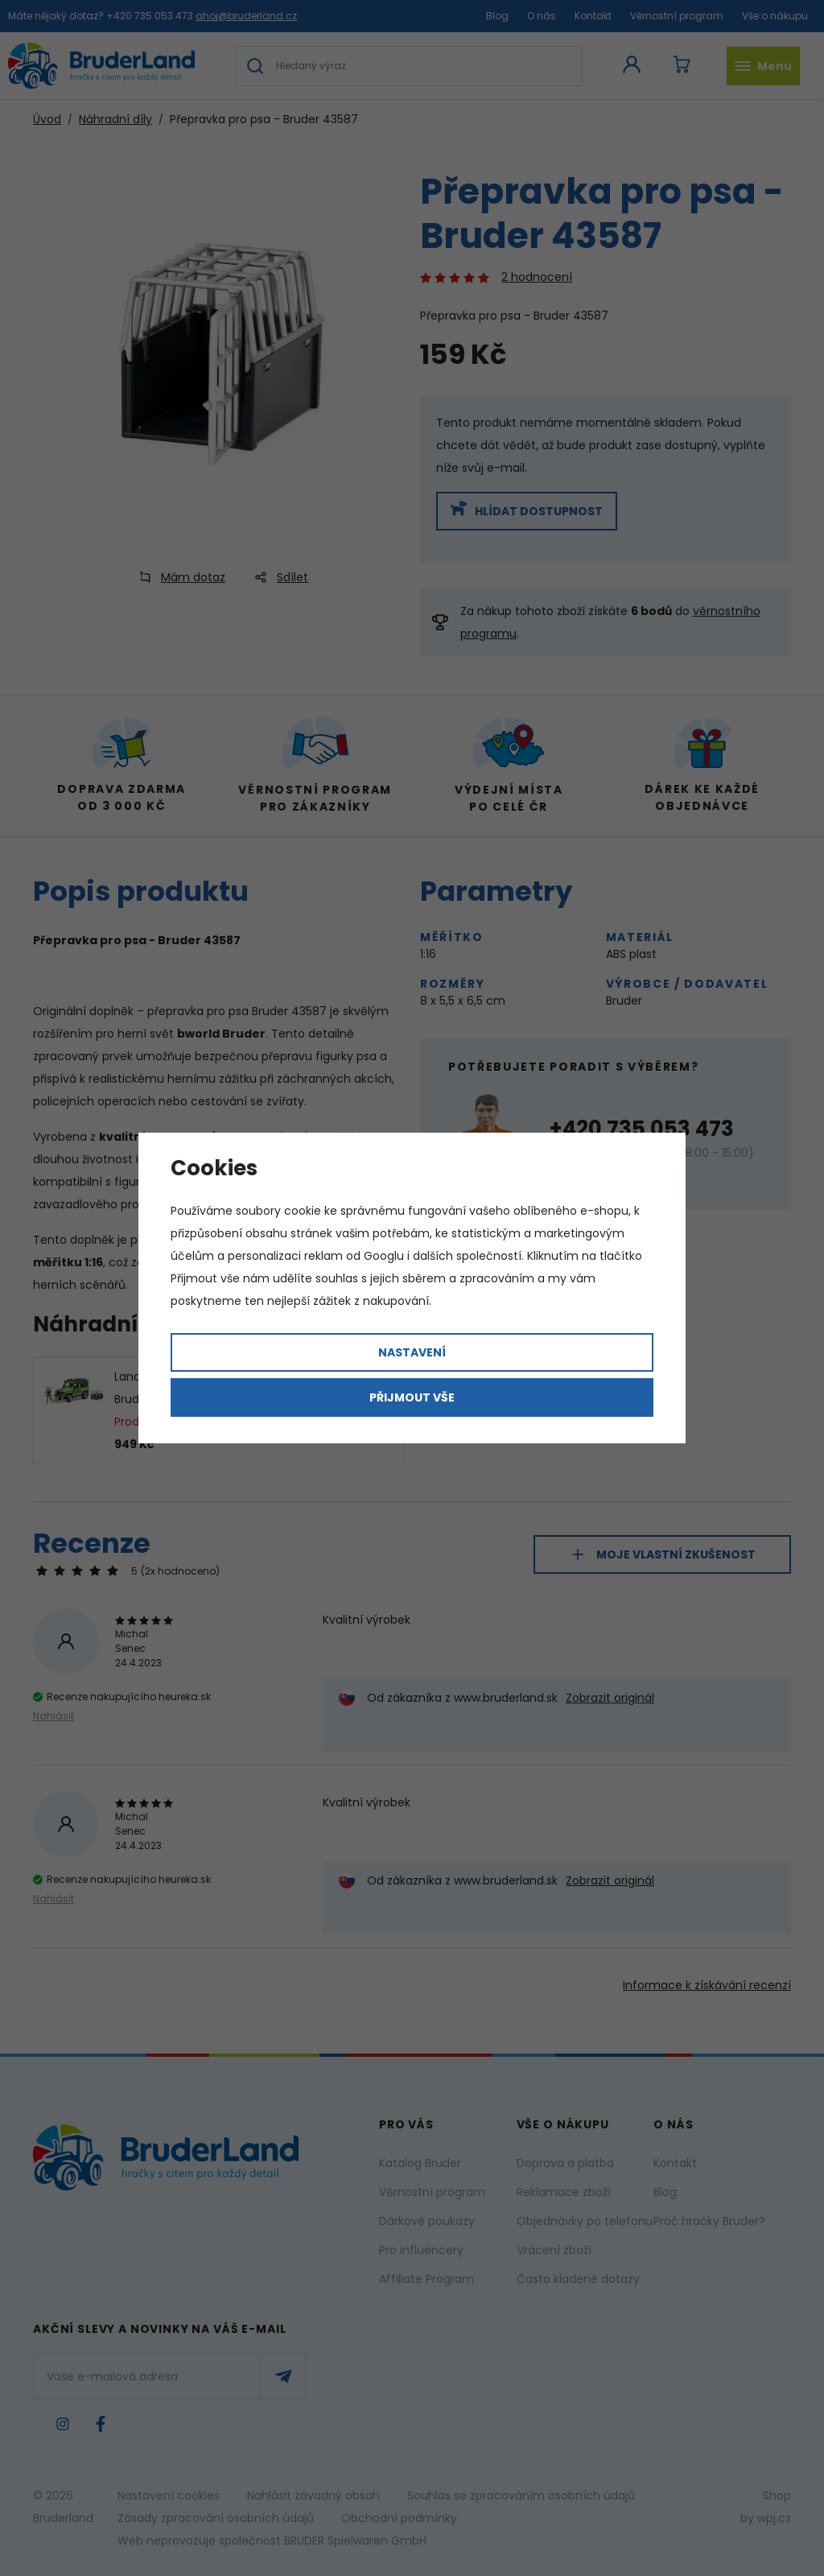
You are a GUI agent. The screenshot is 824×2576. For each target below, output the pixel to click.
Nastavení (412, 1352)
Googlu (384, 1256)
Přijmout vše (412, 1397)
